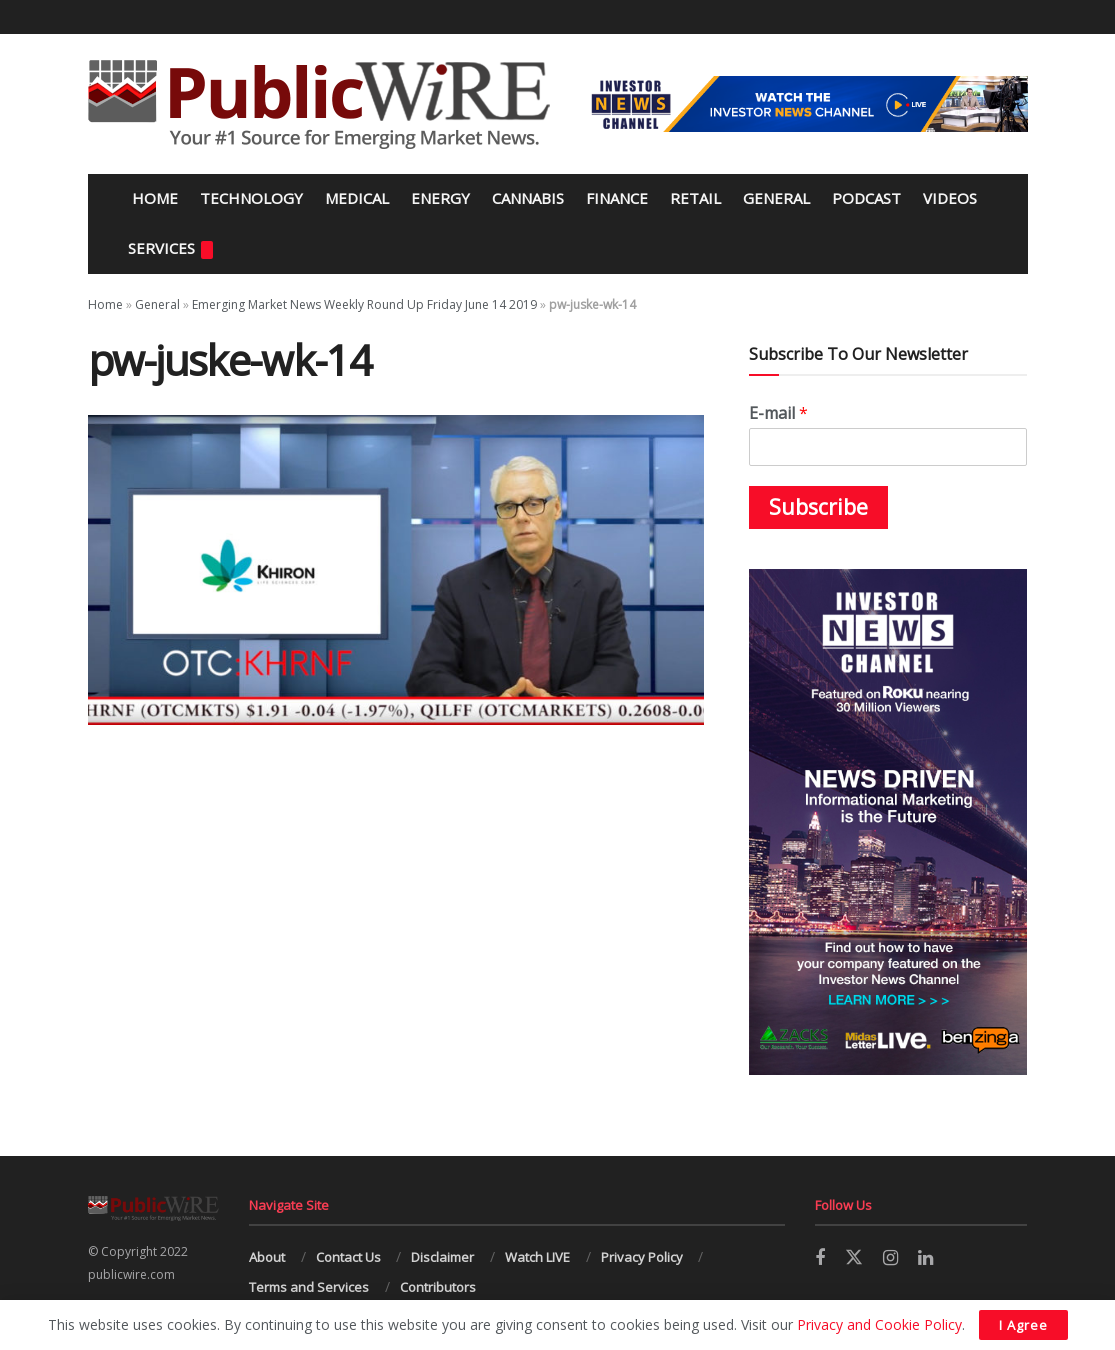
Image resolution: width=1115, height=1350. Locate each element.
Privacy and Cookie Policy (879, 1324)
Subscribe (818, 507)
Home (153, 198)
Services (170, 248)
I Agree (1023, 1325)
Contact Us (348, 1257)
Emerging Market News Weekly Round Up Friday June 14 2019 (364, 304)
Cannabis (528, 198)
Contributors (438, 1287)
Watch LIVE (537, 1257)
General (776, 198)
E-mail (778, 413)
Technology (251, 198)
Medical (357, 198)
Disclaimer (442, 1257)
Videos (950, 198)
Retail (695, 198)
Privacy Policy (642, 1257)
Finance (617, 198)
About (267, 1257)
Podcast (866, 198)
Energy (440, 198)
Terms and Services (309, 1287)
